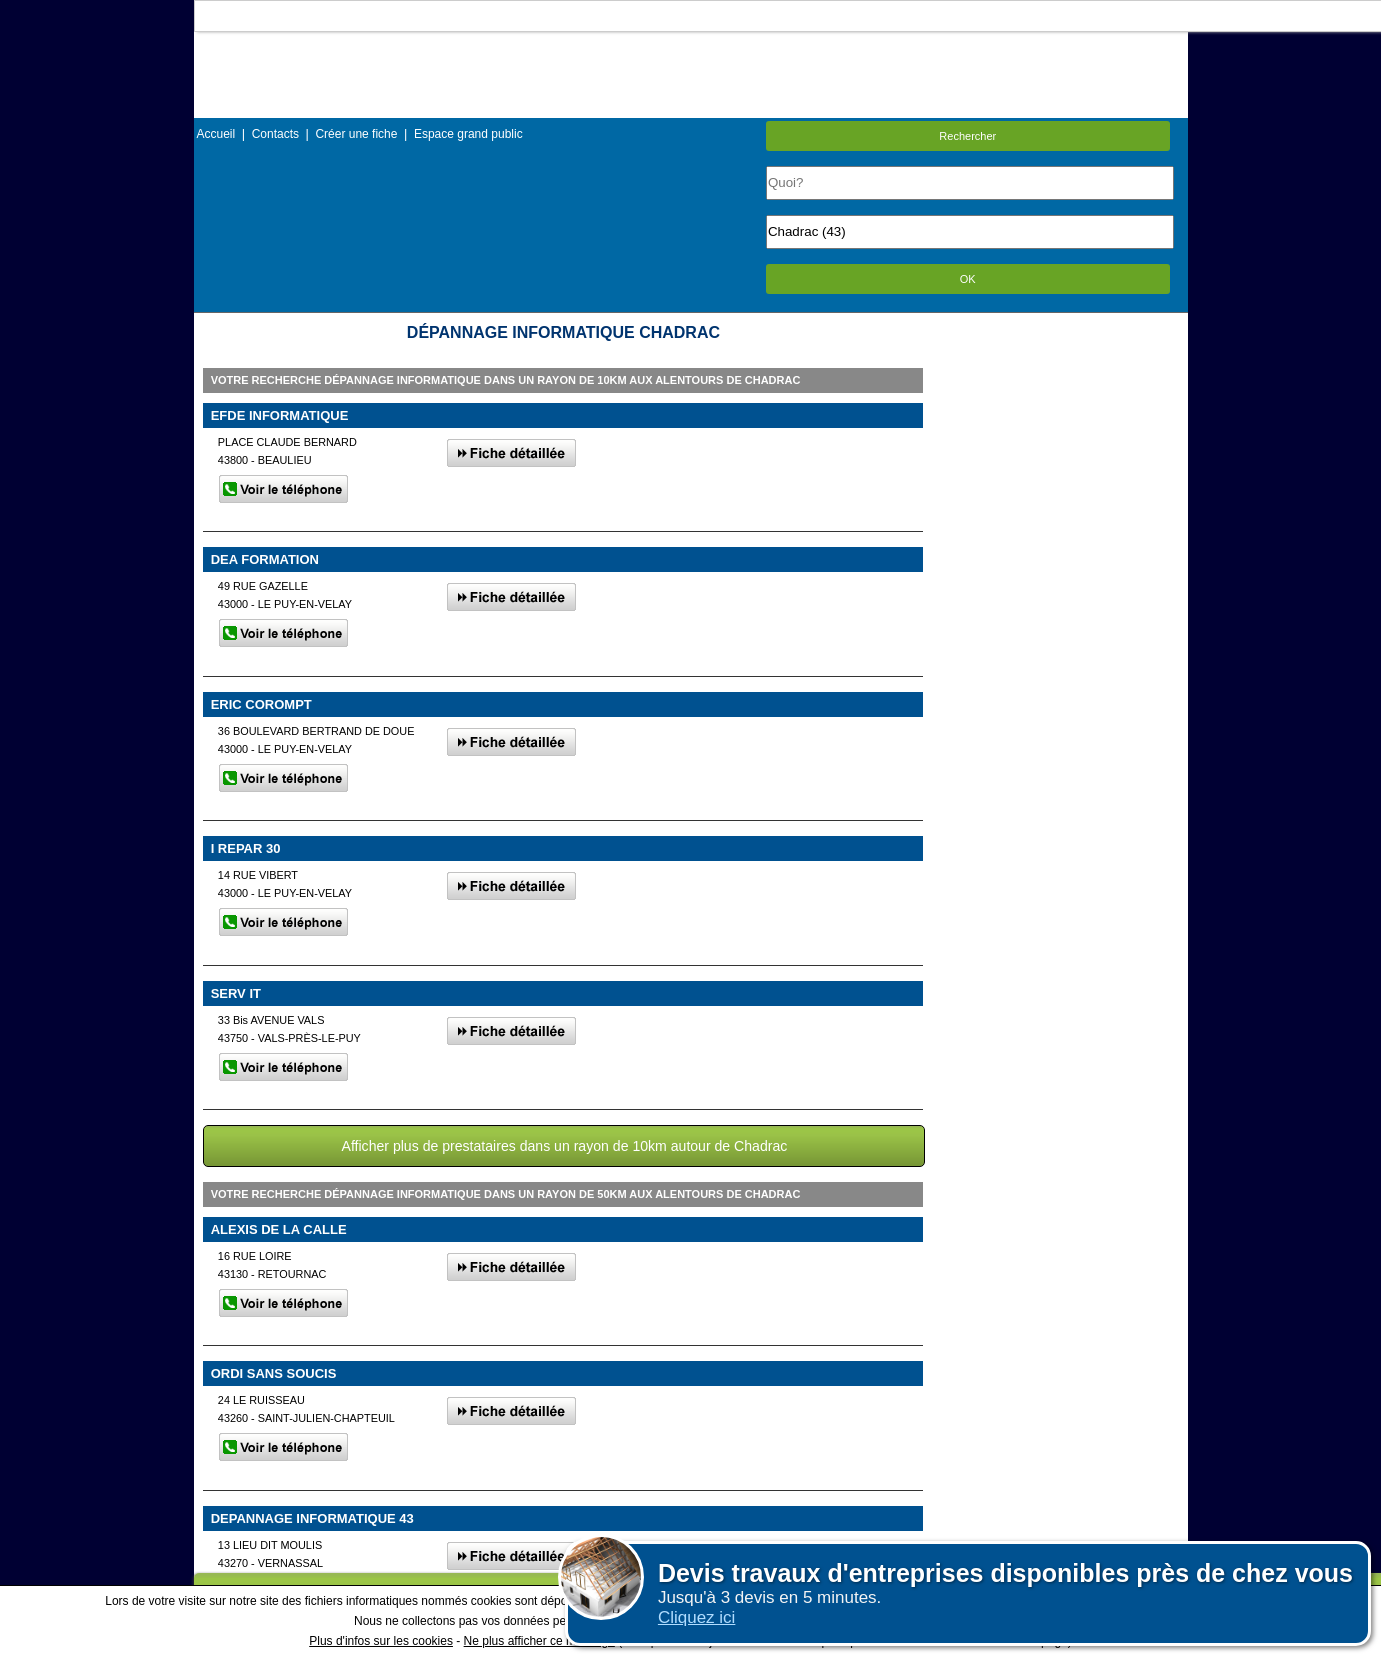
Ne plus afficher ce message (539, 1641)
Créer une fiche (356, 134)
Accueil (216, 134)
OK (968, 279)
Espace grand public (468, 134)
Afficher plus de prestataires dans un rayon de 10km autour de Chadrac (565, 1146)
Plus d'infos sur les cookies (381, 1641)
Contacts (275, 134)
